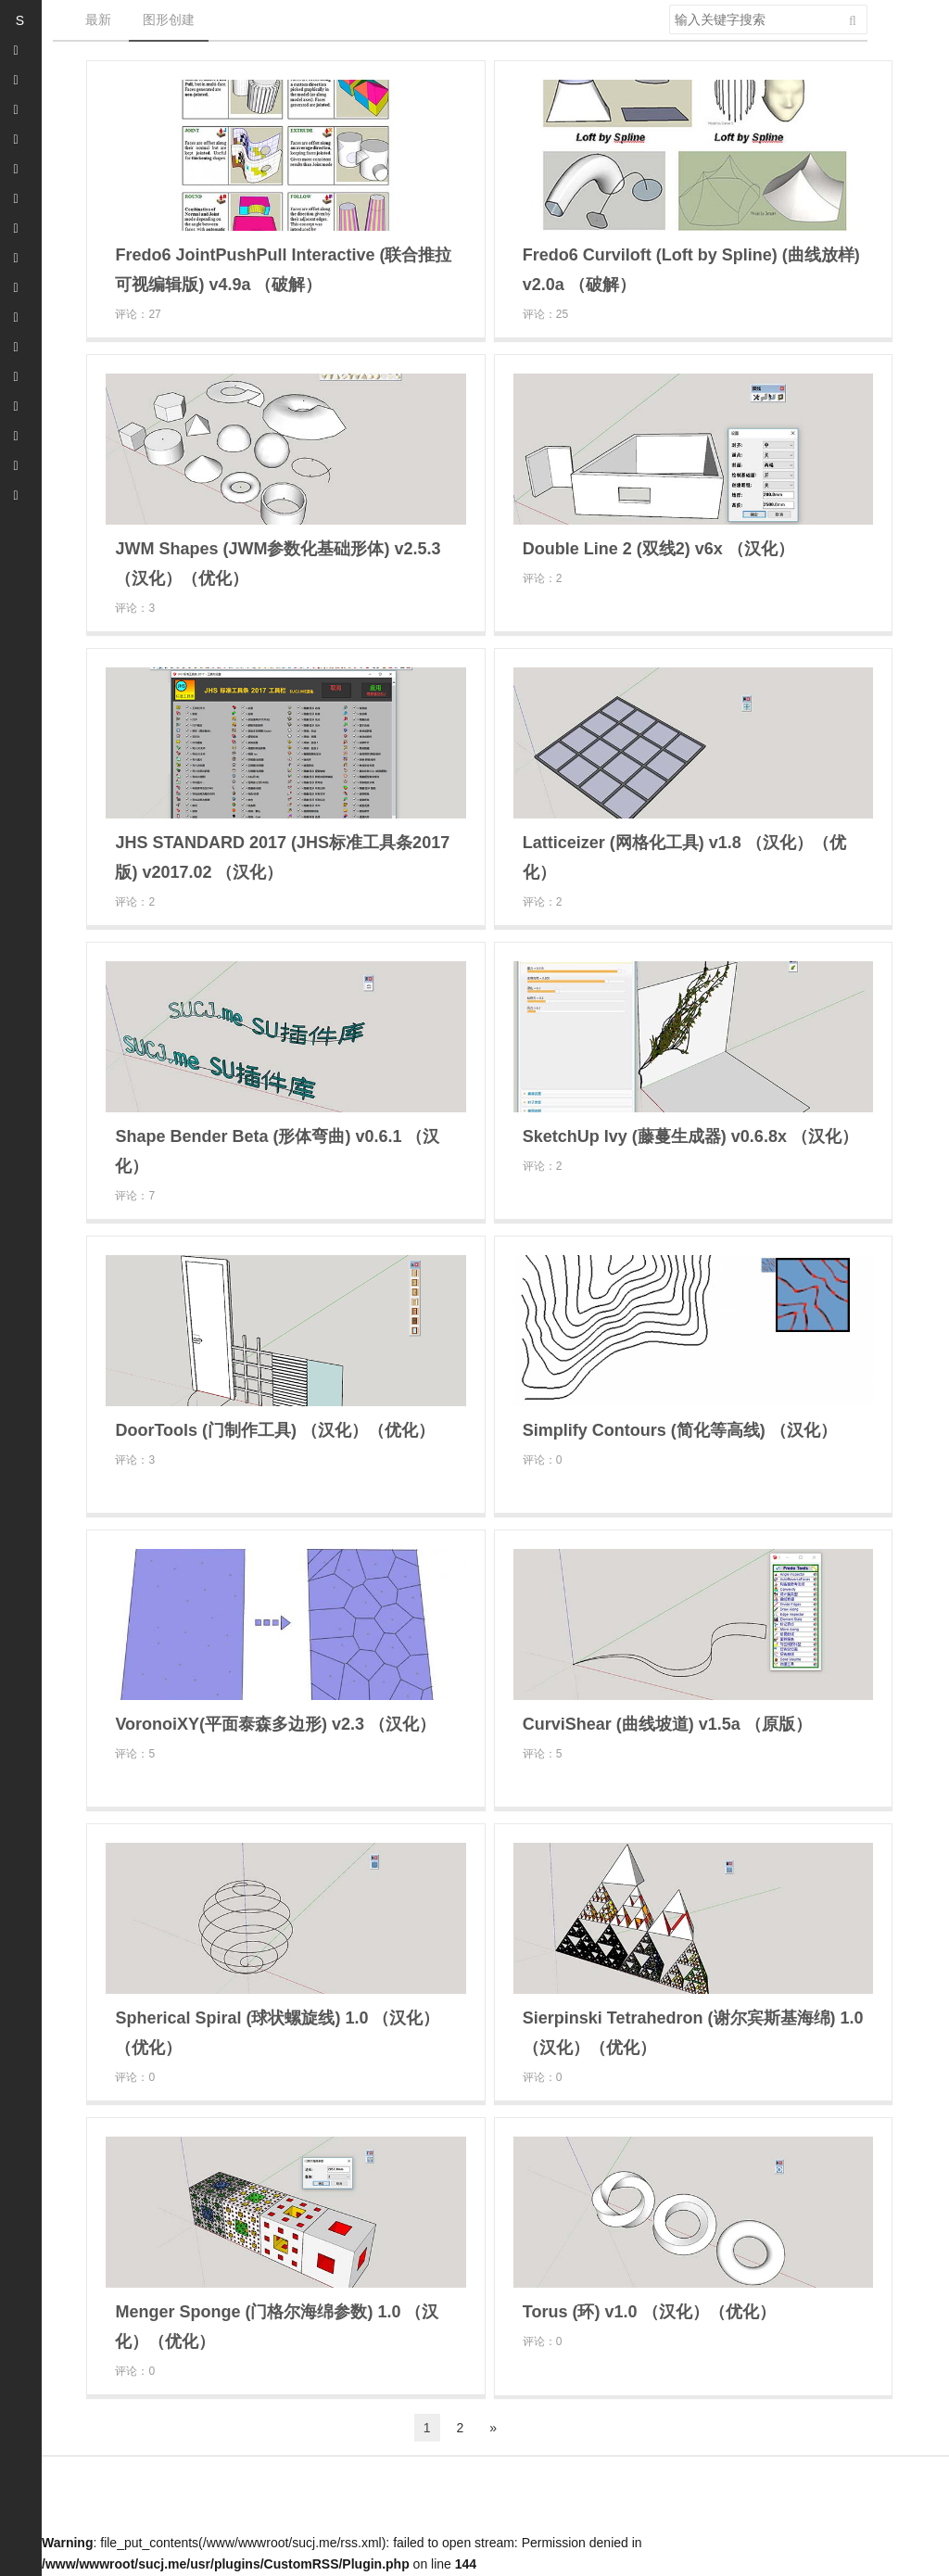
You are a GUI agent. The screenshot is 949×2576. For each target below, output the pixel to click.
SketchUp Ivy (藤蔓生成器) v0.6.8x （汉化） (690, 1136)
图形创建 (169, 19)
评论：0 (543, 1459)
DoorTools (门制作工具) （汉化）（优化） (275, 1430)
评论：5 (135, 1753)
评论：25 (545, 314)
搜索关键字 (668, 4)
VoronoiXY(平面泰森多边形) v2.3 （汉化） (275, 1724)
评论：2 (543, 578)
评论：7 (135, 1195)
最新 (98, 19)
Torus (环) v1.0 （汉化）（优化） (649, 2312)
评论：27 (137, 314)
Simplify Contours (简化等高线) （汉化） (680, 1430)
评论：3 (135, 608)
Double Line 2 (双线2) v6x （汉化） (658, 548)
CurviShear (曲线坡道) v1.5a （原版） (667, 1724)
